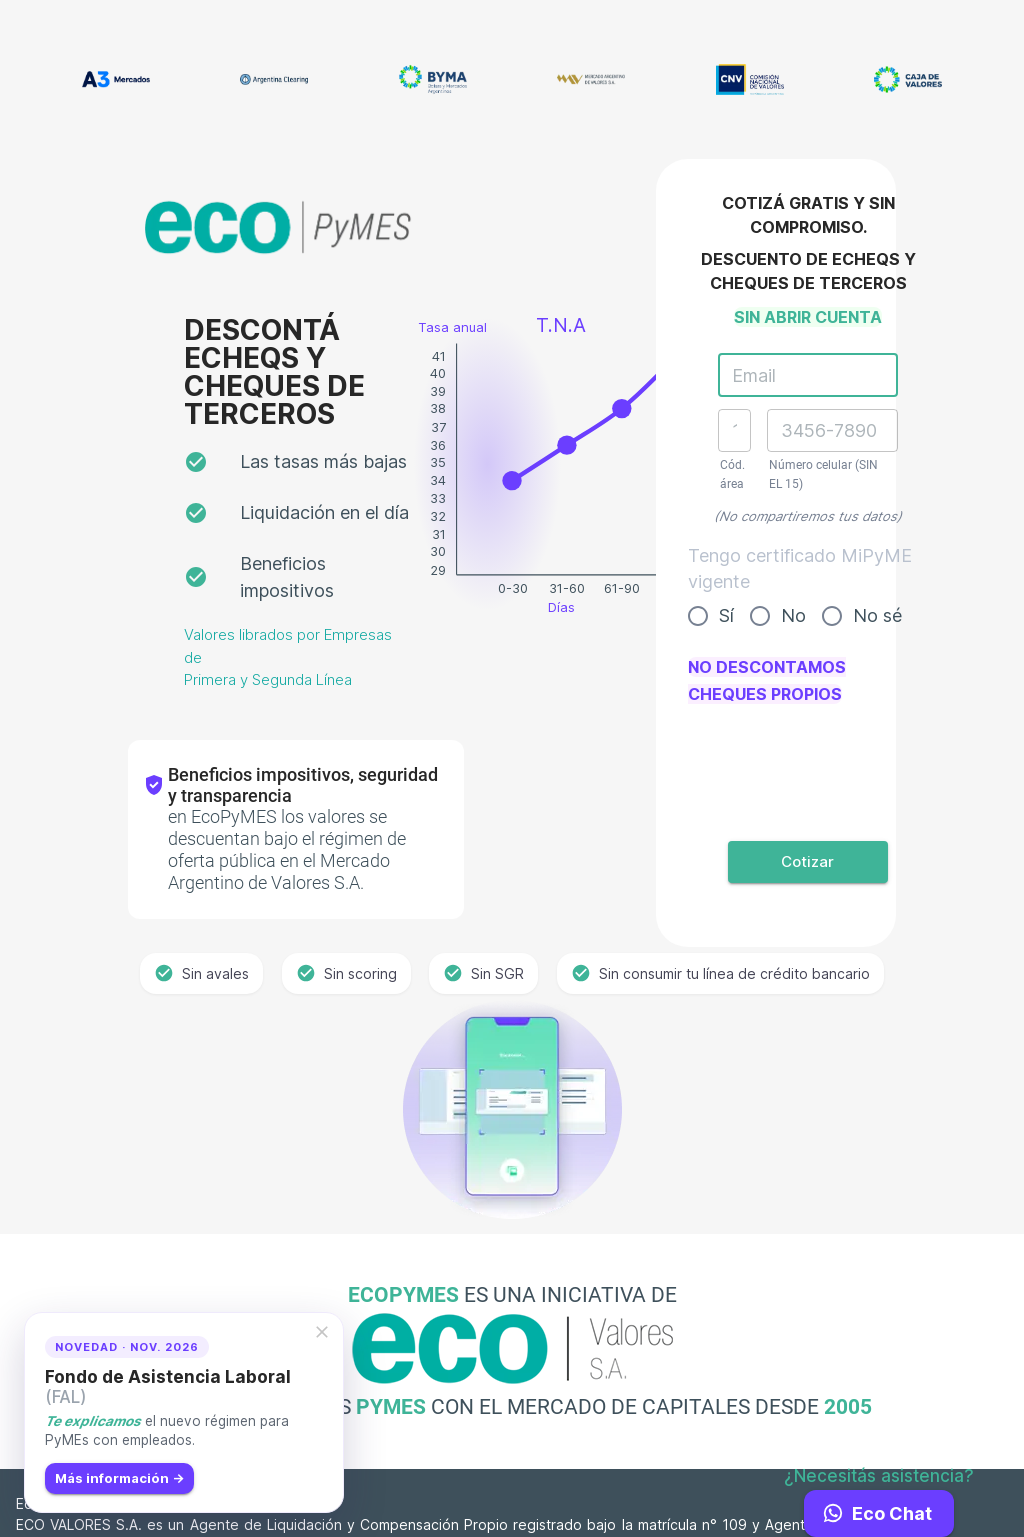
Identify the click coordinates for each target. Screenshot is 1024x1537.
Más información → (119, 1478)
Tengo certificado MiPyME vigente (800, 568)
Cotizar (808, 862)
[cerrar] (322, 1332)
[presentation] (808, 762)
